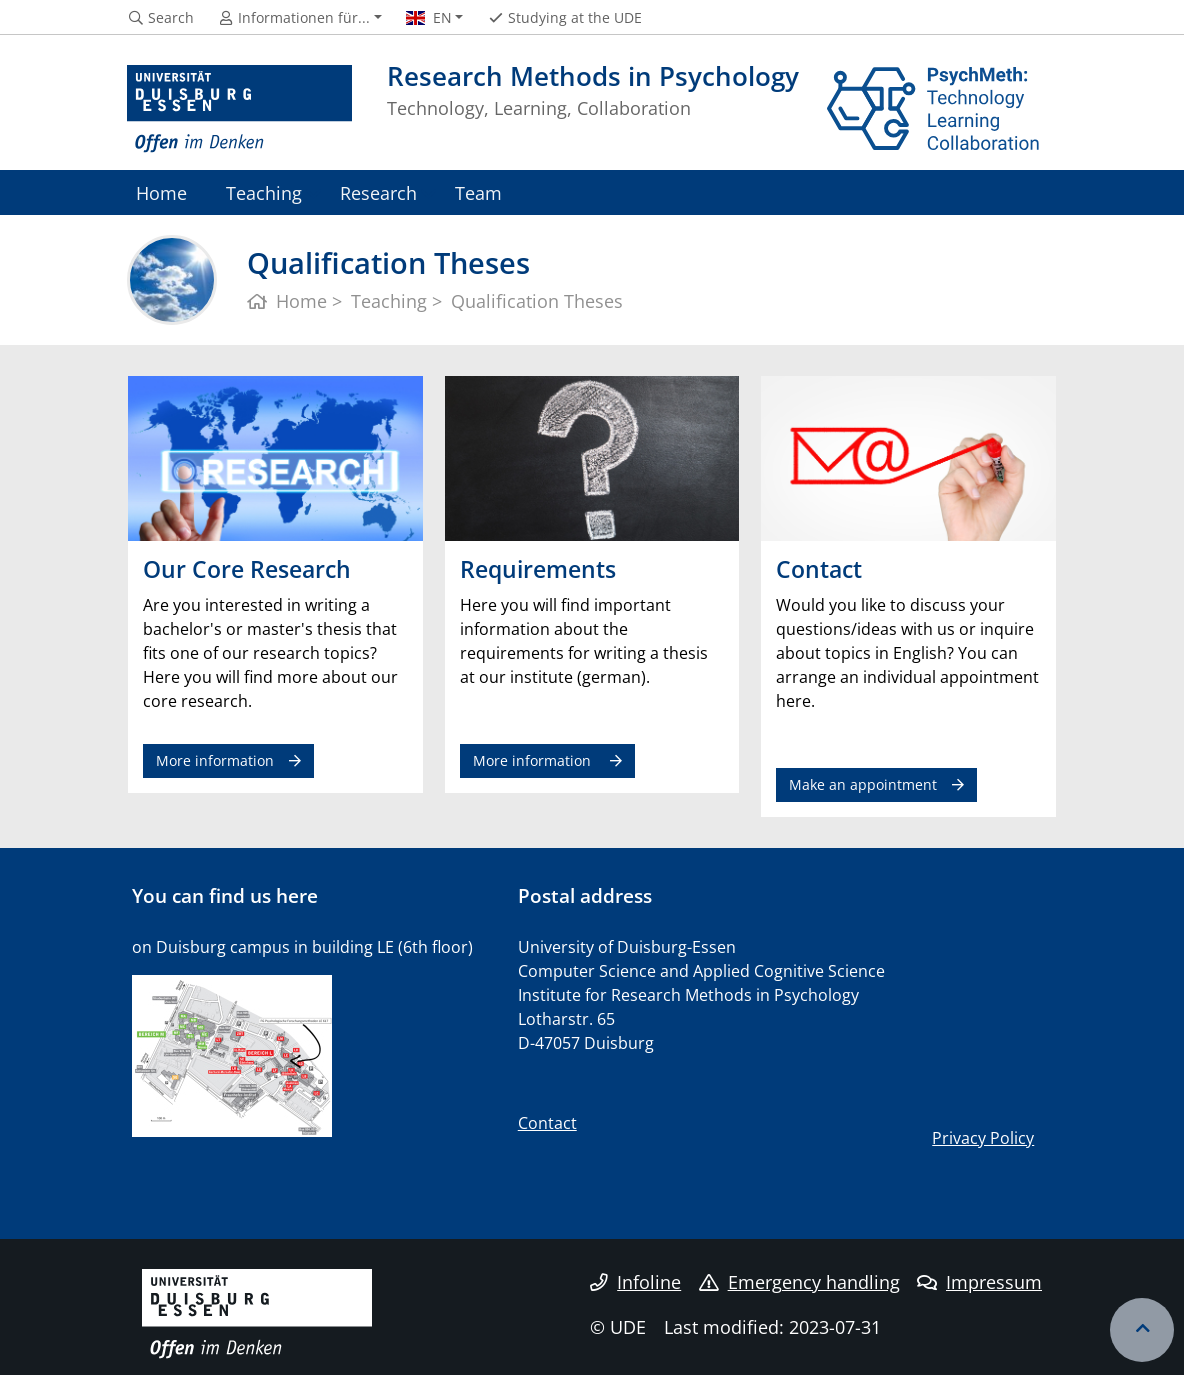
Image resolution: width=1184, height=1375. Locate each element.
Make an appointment (863, 784)
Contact (547, 1123)
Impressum (979, 1282)
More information (215, 760)
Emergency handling (799, 1282)
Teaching (264, 192)
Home (161, 192)
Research (378, 192)
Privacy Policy (983, 1138)
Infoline (635, 1282)
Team (478, 192)
